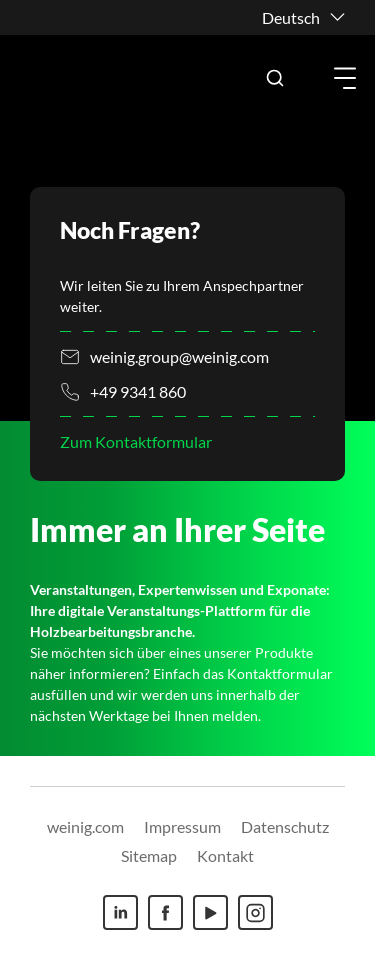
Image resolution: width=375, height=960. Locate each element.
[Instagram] (255, 912)
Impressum (182, 826)
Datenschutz (285, 826)
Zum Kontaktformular (136, 441)
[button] (275, 78)
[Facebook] (165, 912)
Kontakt (225, 855)
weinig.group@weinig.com (179, 356)
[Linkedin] (120, 912)
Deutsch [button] (291, 17)
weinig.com (85, 826)
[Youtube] (210, 912)
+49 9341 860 (138, 391)
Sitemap (149, 855)
